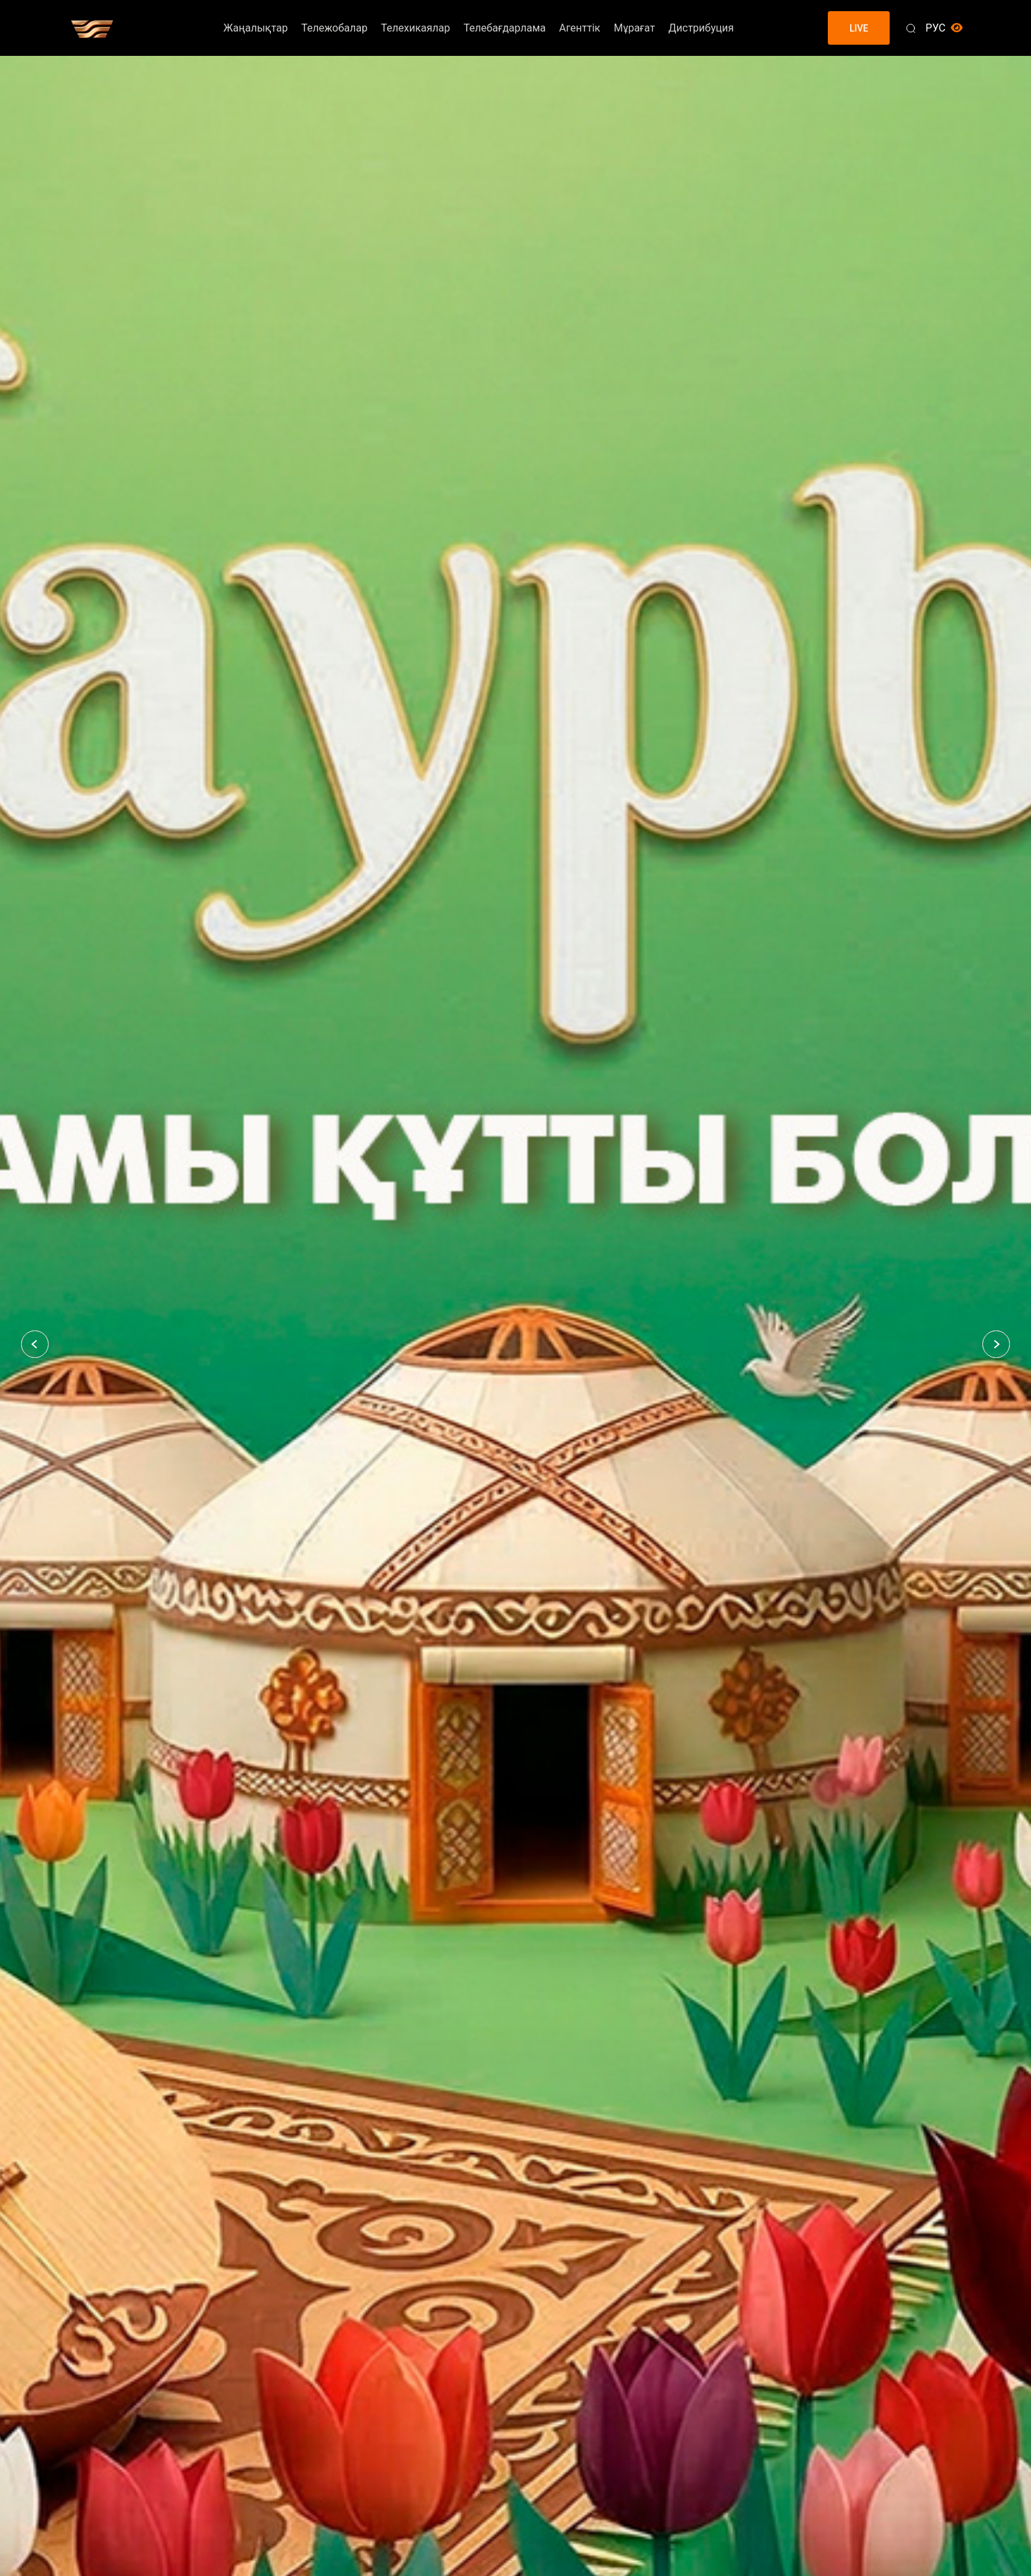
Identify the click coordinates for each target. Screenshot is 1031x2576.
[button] (34, 1344)
